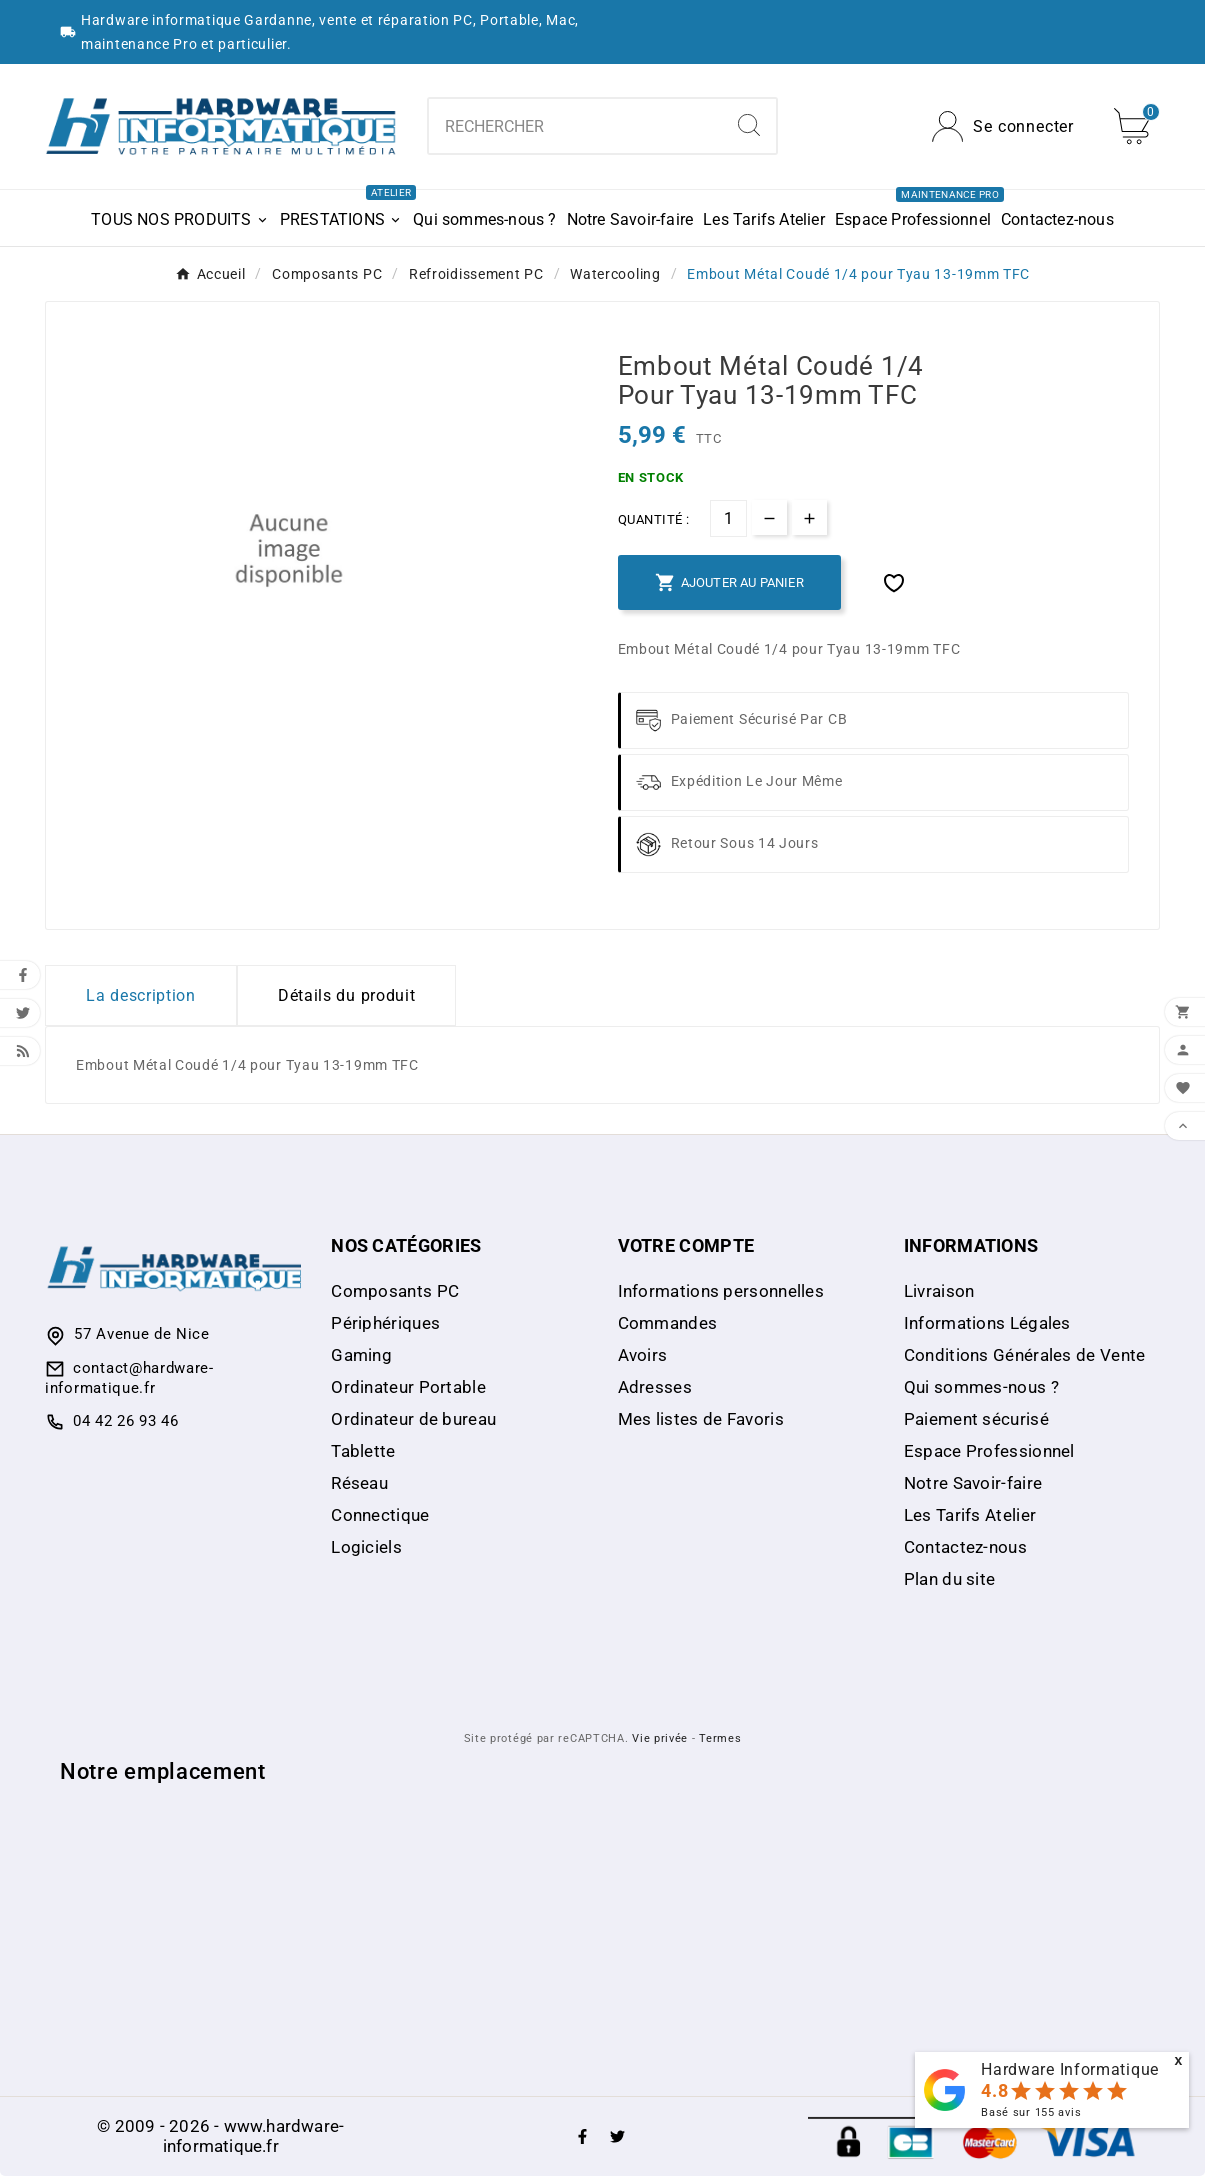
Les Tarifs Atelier (970, 1515)
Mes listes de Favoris (701, 1419)
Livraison (939, 1291)
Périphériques (385, 1323)
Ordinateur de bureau (413, 1419)
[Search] (749, 125)
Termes (720, 1738)
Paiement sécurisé (976, 1419)
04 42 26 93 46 (126, 1421)
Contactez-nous (965, 1547)
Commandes (668, 1323)
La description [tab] (141, 995)
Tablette (363, 1451)
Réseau (359, 1483)
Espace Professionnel (989, 1451)
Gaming (361, 1355)
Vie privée (660, 1738)
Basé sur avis (1031, 2112)
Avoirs (643, 1355)
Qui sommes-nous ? (981, 1387)
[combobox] (576, 126)
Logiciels (366, 1547)
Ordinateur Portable (408, 1387)
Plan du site (950, 1579)
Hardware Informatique (1070, 2069)
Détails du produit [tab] (347, 995)
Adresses (655, 1387)
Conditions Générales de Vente (1025, 1355)
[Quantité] (728, 518)
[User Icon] (1003, 126)
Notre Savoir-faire (973, 1483)
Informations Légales (987, 1323)
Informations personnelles (721, 1291)
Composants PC (395, 1291)
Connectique (380, 1515)
